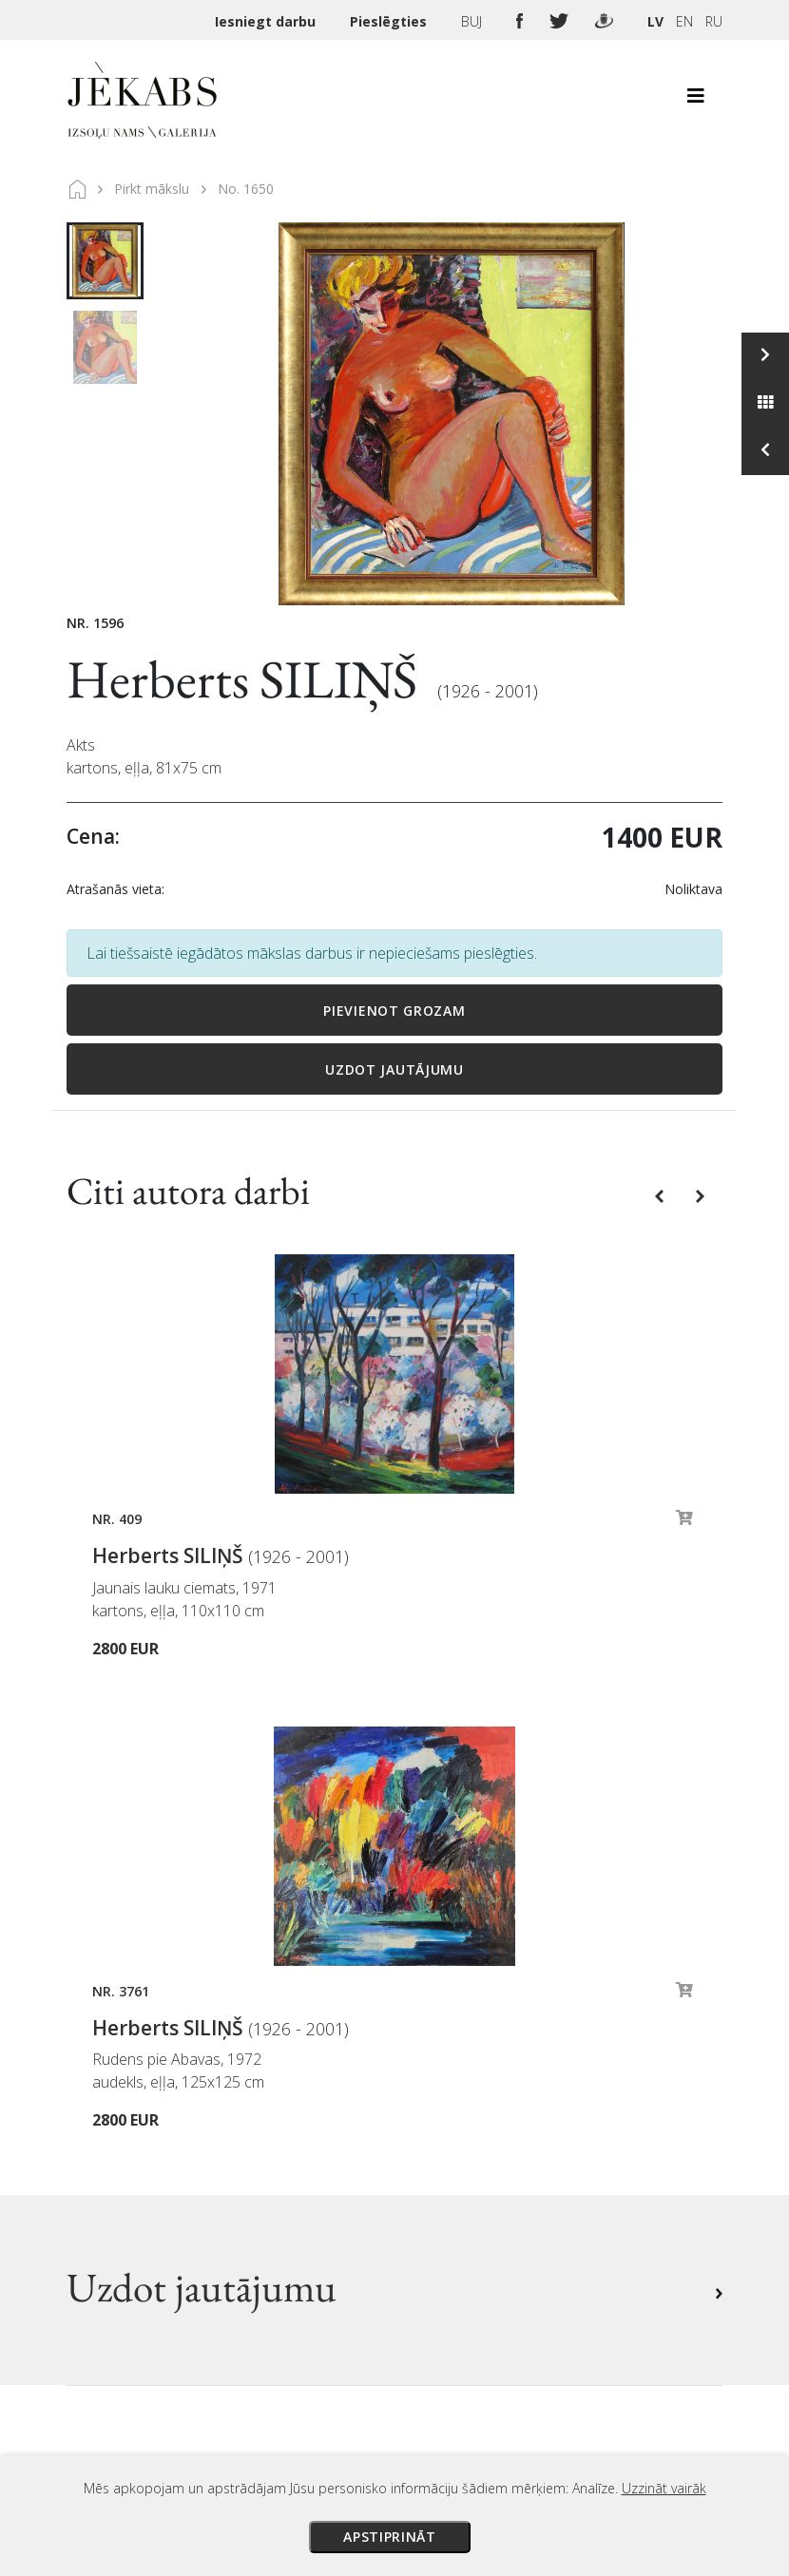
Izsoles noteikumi (471, 2037)
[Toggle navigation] (695, 101)
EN (684, 21)
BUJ (473, 21)
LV (655, 21)
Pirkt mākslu (151, 189)
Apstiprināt (389, 2537)
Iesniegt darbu (267, 21)
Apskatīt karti (138, 2265)
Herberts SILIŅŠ (247, 679)
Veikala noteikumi (472, 2117)
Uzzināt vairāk (664, 2488)
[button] (661, 1194)
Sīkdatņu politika (469, 2170)
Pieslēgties (390, 21)
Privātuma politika (474, 2143)
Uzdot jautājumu (394, 1069)
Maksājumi (448, 2063)
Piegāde (437, 2090)
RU (713, 21)
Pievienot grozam (394, 1011)
